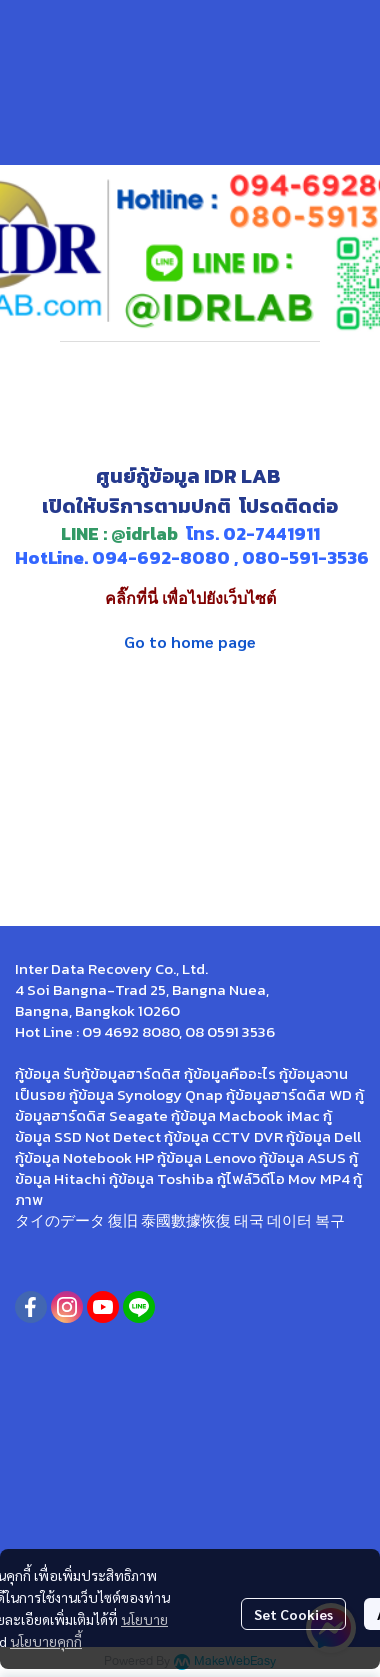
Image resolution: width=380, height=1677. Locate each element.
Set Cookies (293, 1614)
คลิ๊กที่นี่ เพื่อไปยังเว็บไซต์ (190, 598)
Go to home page (190, 641)
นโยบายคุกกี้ (46, 1641)
